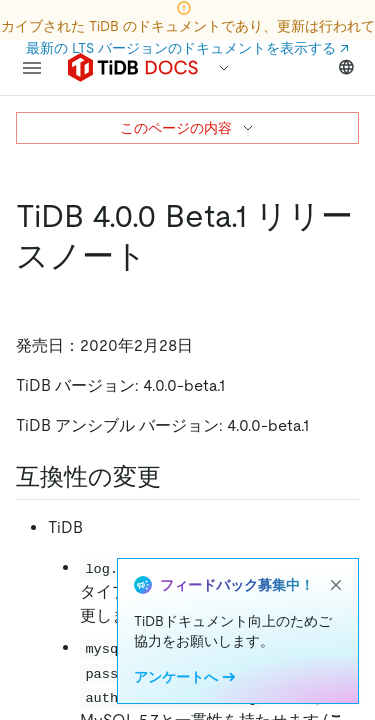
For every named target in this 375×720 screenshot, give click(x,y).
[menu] (32, 68)
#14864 (299, 591)
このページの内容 (188, 128)
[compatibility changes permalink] (177, 477)
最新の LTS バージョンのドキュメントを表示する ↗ (187, 48)
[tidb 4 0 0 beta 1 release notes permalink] (163, 256)
